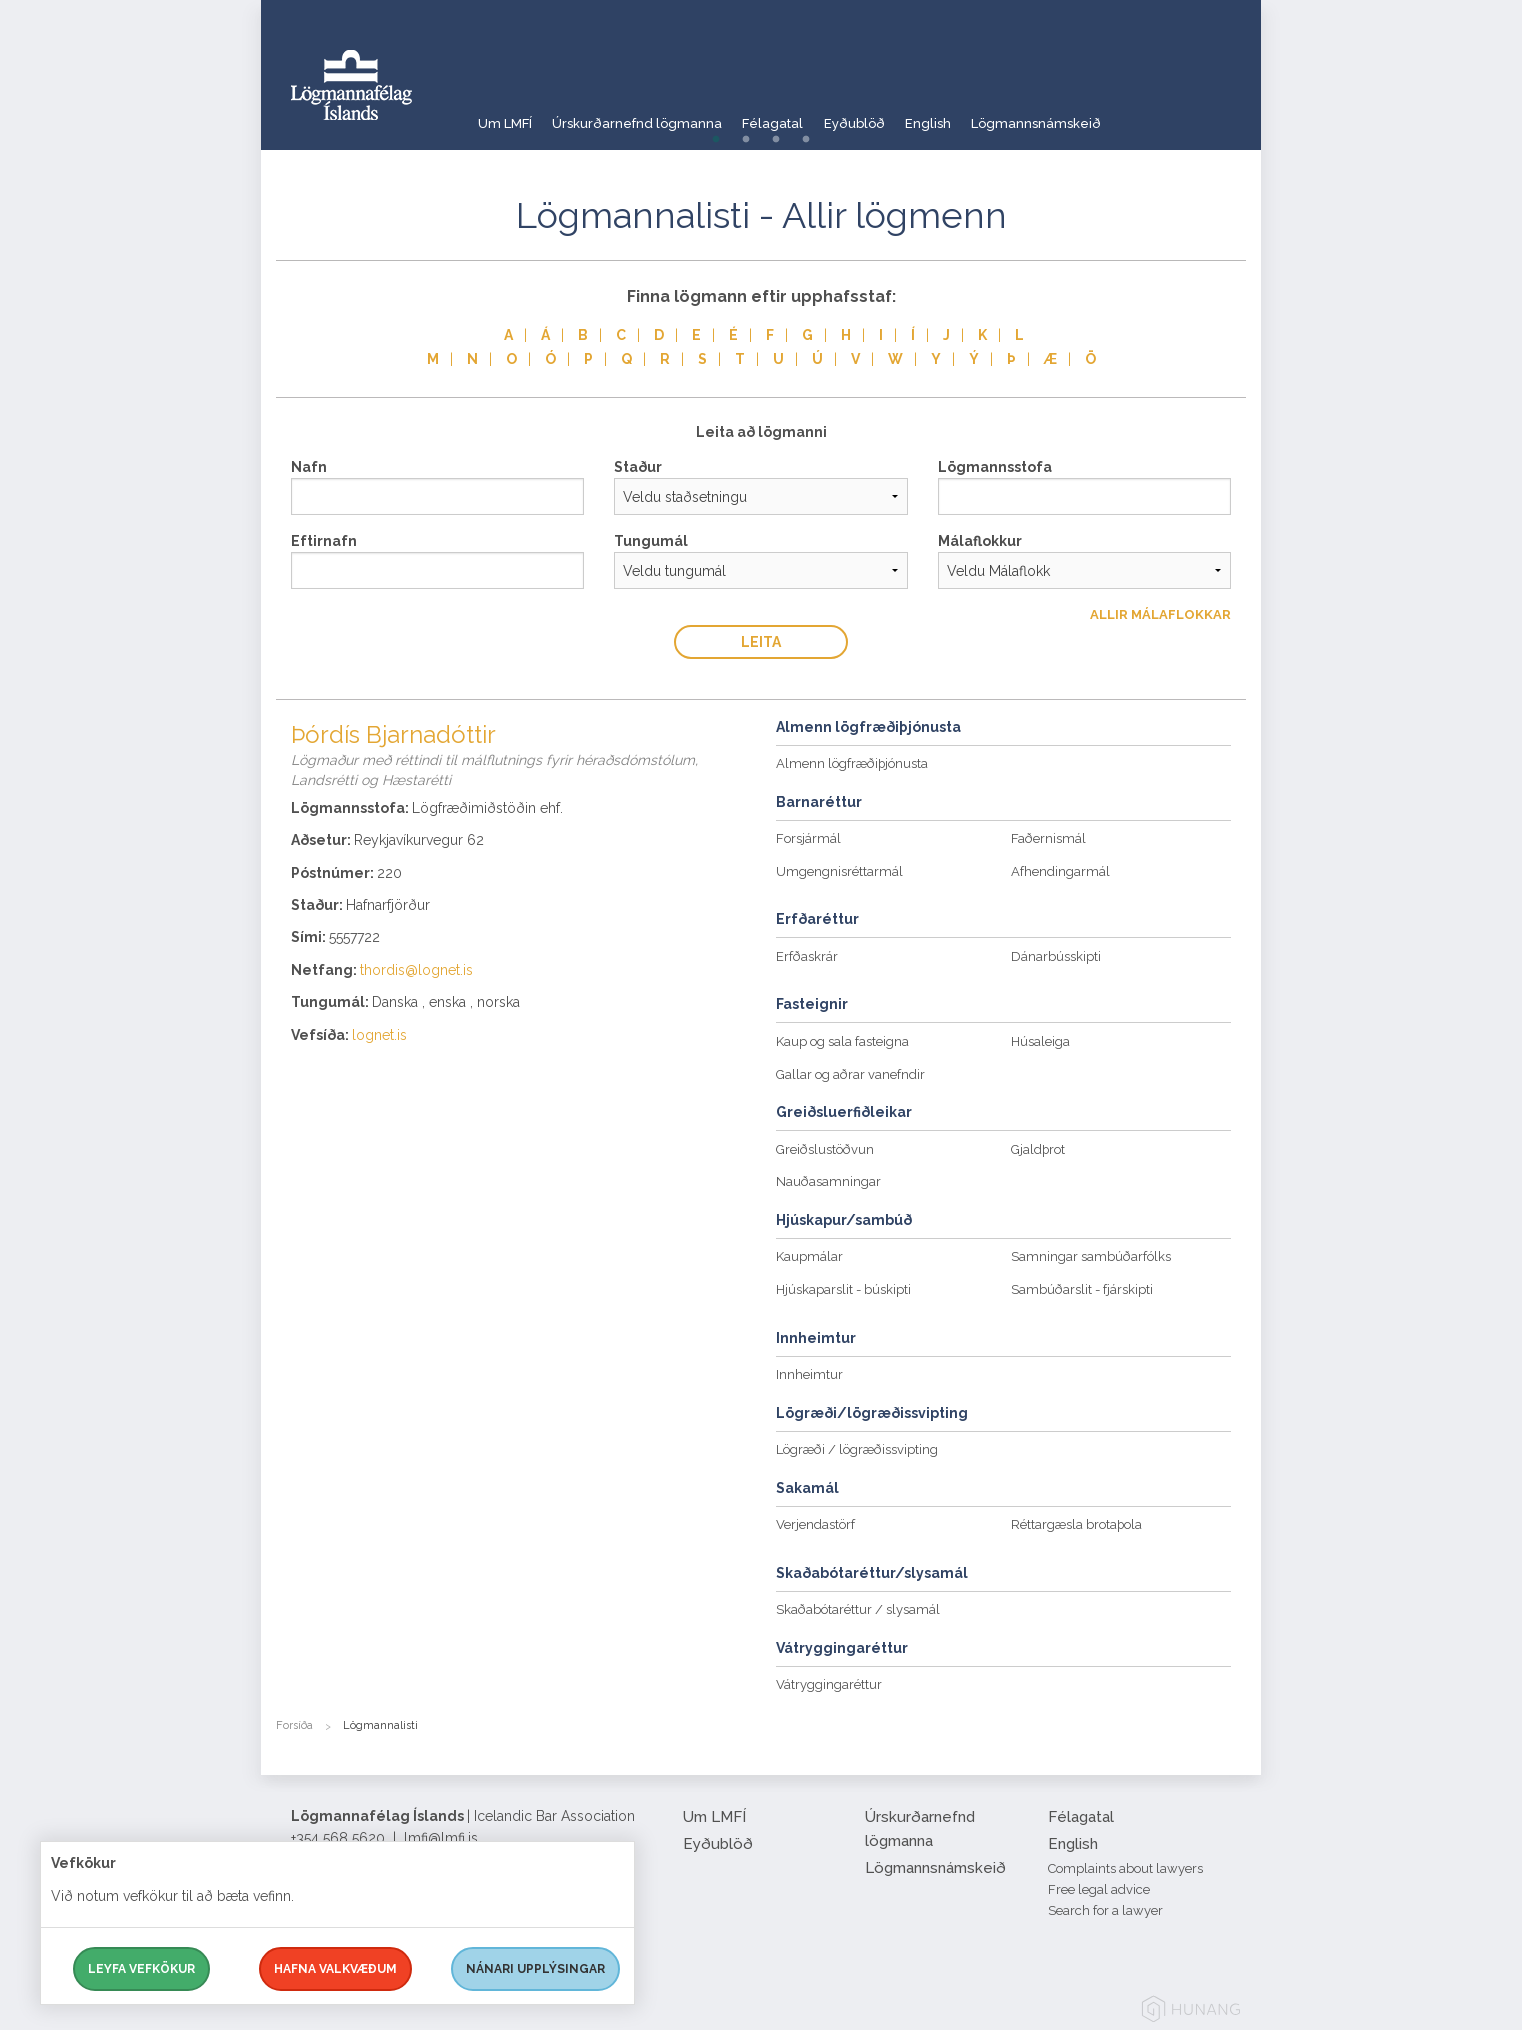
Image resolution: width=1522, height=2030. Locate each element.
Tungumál (651, 541)
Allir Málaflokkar (1160, 614)
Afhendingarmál (1060, 871)
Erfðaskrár (807, 956)
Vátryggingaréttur (829, 1684)
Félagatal (809, 114)
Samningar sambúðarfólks (1091, 1256)
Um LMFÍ (506, 114)
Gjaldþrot (1038, 1149)
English (995, 114)
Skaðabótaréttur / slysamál (858, 1609)
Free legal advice (1099, 1889)
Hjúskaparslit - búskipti (843, 1289)
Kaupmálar (809, 1256)
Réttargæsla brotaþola (1076, 1524)
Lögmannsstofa (995, 467)
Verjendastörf (815, 1524)
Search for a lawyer (1105, 1910)
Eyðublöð (906, 114)
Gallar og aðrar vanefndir (850, 1074)
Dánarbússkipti (1056, 956)
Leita (761, 642)
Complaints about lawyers (1125, 1868)
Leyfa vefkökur (141, 1969)
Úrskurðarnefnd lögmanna (655, 114)
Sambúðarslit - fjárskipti (1082, 1289)
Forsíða (294, 1725)
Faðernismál (1048, 838)
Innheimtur (809, 1374)
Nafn (309, 467)
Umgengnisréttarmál (839, 871)
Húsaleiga (1040, 1041)
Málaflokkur (980, 541)
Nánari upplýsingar (535, 1969)
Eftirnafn (324, 541)
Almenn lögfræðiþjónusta (852, 763)
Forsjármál (808, 838)
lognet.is (379, 1035)
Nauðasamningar (828, 1181)
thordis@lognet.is (416, 970)
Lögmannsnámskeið (1119, 114)
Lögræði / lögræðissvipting (857, 1449)
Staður (638, 467)
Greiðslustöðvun (825, 1149)
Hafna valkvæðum (335, 1969)
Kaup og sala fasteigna (842, 1041)
